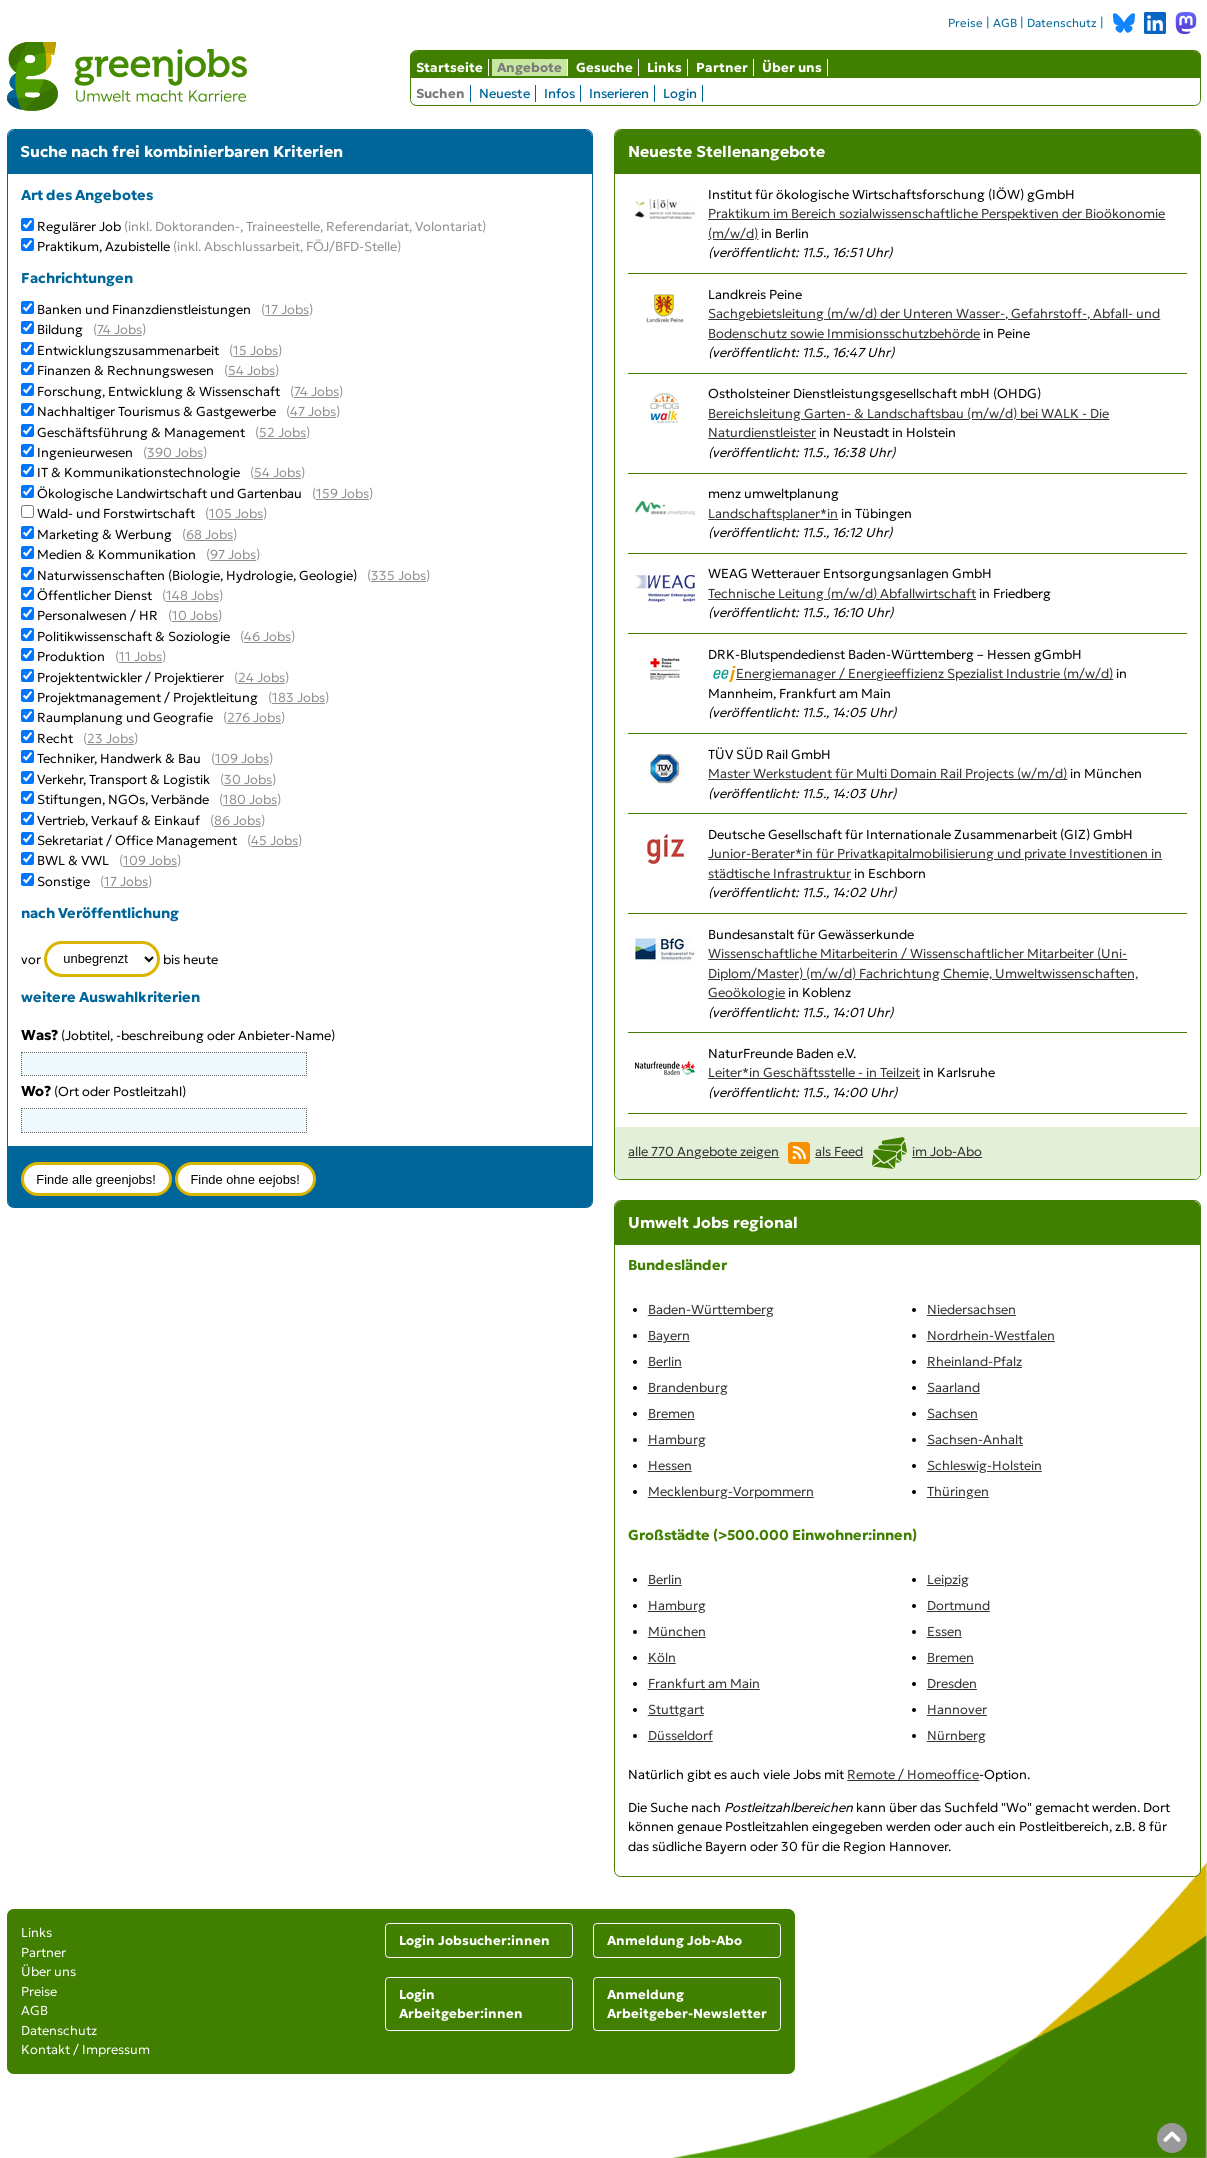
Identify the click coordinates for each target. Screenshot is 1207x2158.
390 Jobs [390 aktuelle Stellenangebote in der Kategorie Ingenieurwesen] (175, 452)
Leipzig (948, 1579)
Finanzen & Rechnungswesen (125, 370)
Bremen (671, 1413)
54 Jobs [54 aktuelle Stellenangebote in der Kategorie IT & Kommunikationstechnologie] (277, 472)
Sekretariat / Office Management (137, 840)
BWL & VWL (73, 860)
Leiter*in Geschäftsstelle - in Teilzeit (814, 1072)
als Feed (839, 1151)
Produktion (71, 656)
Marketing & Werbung (104, 534)
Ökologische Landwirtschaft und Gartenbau (169, 493)
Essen (944, 1631)
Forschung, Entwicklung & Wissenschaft (158, 391)
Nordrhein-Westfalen (991, 1335)
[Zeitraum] (102, 959)
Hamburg (677, 1439)
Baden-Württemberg (711, 1309)
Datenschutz (1062, 23)
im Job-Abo (947, 1151)
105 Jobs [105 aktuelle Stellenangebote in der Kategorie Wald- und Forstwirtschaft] (236, 513)
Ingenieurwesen (85, 452)
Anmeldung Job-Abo (674, 1940)
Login (680, 93)
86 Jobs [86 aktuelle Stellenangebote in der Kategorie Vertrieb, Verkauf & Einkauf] (237, 820)
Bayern (669, 1335)
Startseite (449, 67)
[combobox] (164, 1120)
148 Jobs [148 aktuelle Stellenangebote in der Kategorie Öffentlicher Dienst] (192, 595)
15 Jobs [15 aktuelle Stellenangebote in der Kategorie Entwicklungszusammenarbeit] (255, 350)
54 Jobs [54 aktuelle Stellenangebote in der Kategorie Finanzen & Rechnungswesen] (251, 370)
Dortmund (958, 1605)
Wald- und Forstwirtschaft (116, 513)
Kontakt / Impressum (85, 2049)
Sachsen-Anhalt (975, 1439)
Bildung (60, 329)
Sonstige (63, 881)
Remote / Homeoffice (913, 1774)
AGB (1005, 23)
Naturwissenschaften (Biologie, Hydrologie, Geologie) (197, 575)
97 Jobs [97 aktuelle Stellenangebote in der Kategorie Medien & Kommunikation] (233, 554)
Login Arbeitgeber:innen (461, 2004)
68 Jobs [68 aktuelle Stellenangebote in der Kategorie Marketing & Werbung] (209, 534)
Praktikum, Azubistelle (219, 246)
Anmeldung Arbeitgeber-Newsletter (687, 2004)
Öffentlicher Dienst (94, 595)
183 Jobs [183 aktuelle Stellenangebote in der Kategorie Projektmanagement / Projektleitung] (298, 697)
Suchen (440, 93)
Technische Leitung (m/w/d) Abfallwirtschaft (842, 593)
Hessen (670, 1465)
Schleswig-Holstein (984, 1465)
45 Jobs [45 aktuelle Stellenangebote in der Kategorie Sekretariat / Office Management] (274, 840)
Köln (662, 1657)
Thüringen (958, 1491)
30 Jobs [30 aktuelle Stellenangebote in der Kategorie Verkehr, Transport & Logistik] (248, 779)
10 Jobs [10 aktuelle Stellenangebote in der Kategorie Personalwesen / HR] (195, 615)
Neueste (504, 93)
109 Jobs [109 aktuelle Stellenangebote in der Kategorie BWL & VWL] (150, 860)
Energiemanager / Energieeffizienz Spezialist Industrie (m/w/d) (924, 673)
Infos (559, 93)
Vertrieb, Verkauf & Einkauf (118, 820)
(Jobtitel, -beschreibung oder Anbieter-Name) (178, 1035)
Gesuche (604, 67)
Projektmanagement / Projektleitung (147, 697)
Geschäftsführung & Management (141, 432)
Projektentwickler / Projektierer (130, 677)
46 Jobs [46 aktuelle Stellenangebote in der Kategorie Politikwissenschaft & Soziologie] (267, 636)
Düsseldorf (680, 1735)
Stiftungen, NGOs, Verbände (123, 799)
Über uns (792, 67)
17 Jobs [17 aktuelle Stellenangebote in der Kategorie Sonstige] (126, 881)
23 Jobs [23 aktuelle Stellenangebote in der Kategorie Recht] (110, 738)
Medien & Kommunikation (116, 554)
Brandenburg (688, 1387)
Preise (965, 23)
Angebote (529, 67)
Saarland (953, 1387)
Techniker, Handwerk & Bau (119, 758)
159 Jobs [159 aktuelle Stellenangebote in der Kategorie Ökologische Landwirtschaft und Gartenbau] (342, 493)
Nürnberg (956, 1735)
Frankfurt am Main (704, 1683)
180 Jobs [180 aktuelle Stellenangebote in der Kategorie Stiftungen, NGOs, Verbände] (250, 799)
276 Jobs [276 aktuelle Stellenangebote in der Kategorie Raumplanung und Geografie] (254, 717)
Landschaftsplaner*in (773, 513)
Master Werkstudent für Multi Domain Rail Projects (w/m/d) (887, 773)
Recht (55, 738)
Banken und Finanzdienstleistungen (144, 309)
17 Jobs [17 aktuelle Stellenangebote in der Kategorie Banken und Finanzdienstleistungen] (287, 309)
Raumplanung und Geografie (125, 717)
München (677, 1631)
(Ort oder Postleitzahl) (103, 1091)
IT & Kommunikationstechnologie (138, 472)
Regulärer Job (261, 226)
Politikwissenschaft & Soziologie (133, 636)
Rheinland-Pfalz (974, 1361)
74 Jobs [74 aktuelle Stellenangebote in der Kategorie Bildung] (119, 329)
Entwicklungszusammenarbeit (128, 350)
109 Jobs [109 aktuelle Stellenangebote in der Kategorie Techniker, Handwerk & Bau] (242, 758)
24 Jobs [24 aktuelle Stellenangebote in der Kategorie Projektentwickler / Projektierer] (261, 677)
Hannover (957, 1709)
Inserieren (619, 93)
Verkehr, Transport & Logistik (123, 779)
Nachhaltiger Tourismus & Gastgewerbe (156, 411)
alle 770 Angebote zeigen (703, 1151)
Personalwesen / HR (97, 615)
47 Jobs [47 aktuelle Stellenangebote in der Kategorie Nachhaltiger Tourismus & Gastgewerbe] (313, 411)
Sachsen (952, 1413)
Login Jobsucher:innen (474, 1940)
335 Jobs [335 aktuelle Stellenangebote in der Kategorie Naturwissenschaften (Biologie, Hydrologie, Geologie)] (398, 575)
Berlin (665, 1361)
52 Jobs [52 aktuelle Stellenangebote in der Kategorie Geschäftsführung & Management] (282, 432)
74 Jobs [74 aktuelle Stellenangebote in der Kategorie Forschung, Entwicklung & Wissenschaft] (316, 391)
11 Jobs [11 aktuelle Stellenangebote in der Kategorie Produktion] (140, 656)
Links (664, 67)
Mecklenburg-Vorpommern (731, 1491)
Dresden (952, 1683)
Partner (722, 67)
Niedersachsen (971, 1309)
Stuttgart (676, 1709)
